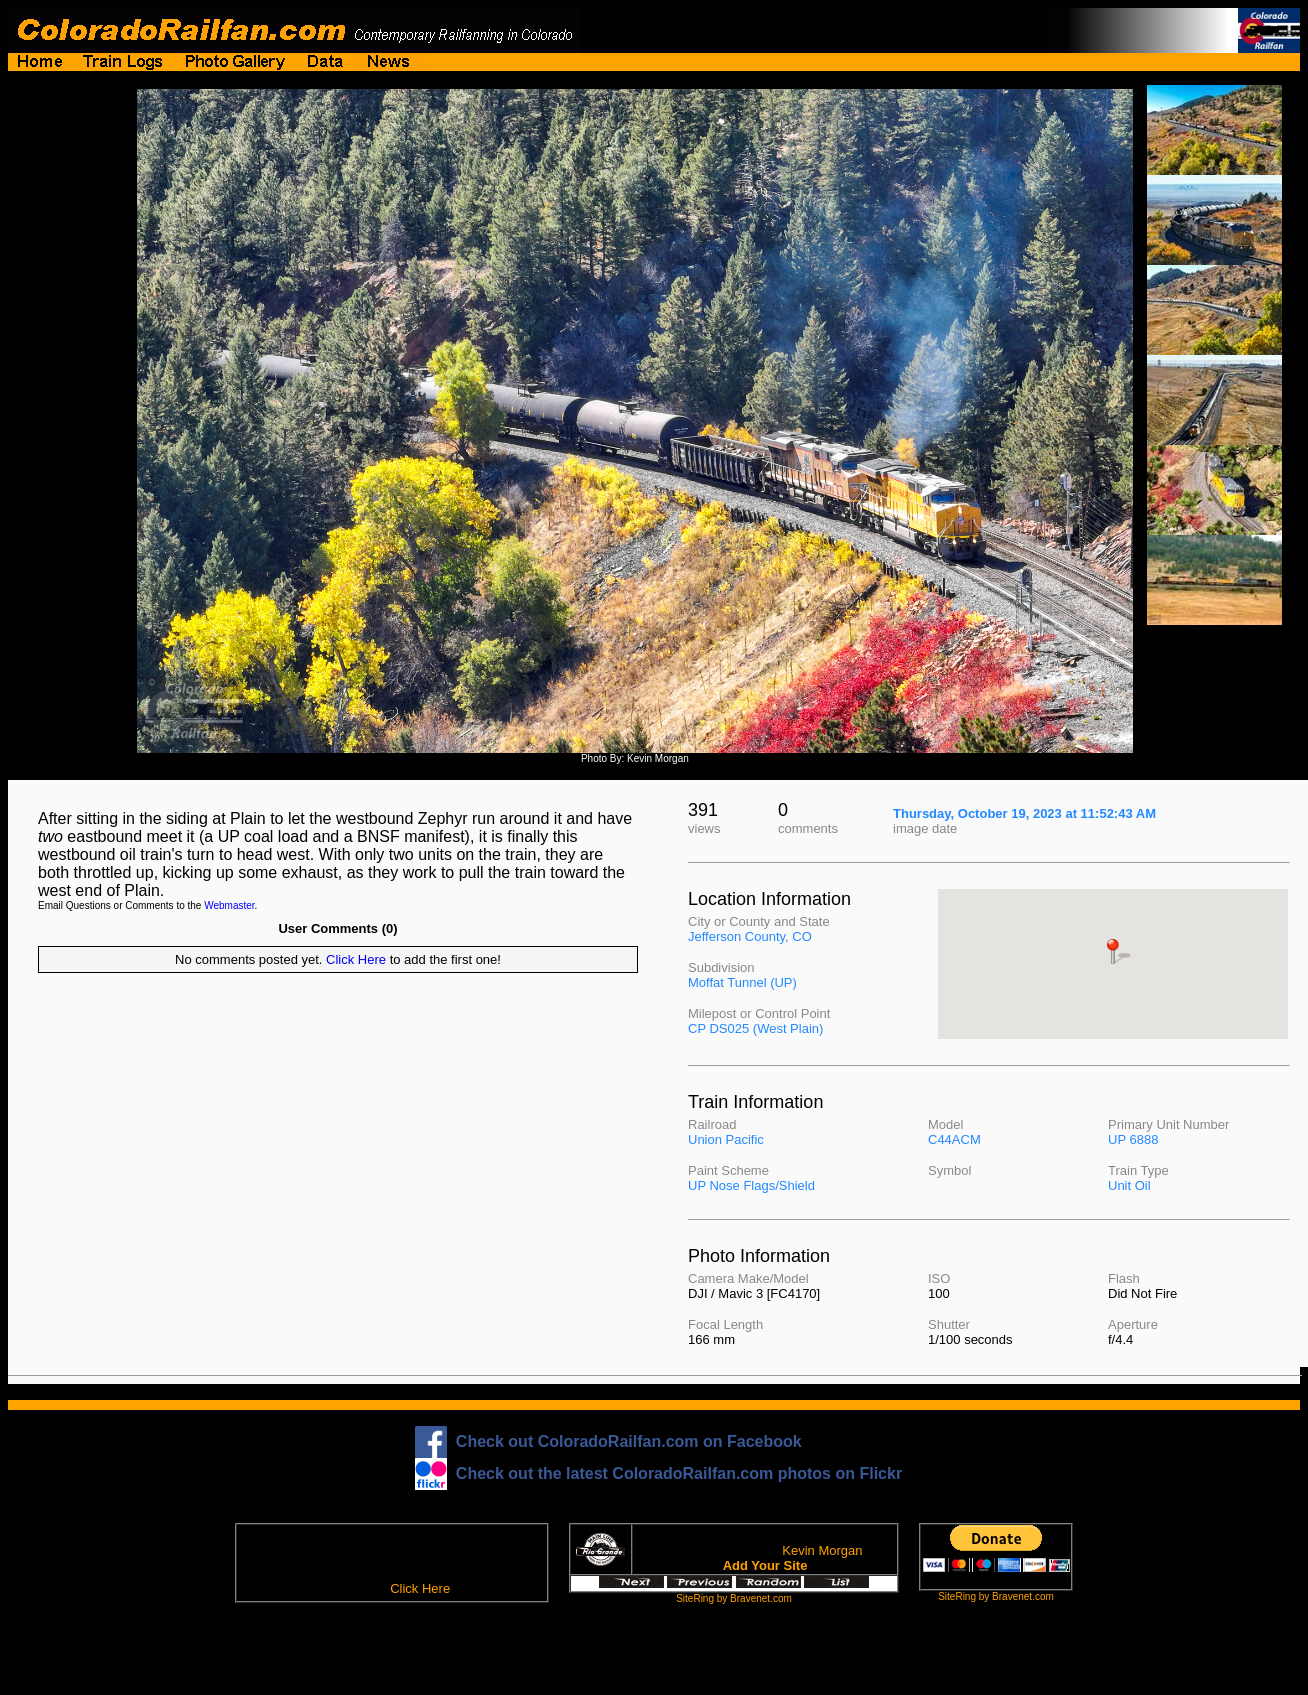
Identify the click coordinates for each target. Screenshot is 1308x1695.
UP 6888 (1133, 1139)
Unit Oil (1129, 1185)
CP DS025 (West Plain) (755, 1028)
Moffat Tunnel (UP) (742, 982)
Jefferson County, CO (750, 936)
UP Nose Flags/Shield (751, 1185)
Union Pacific (726, 1139)
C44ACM (954, 1139)
